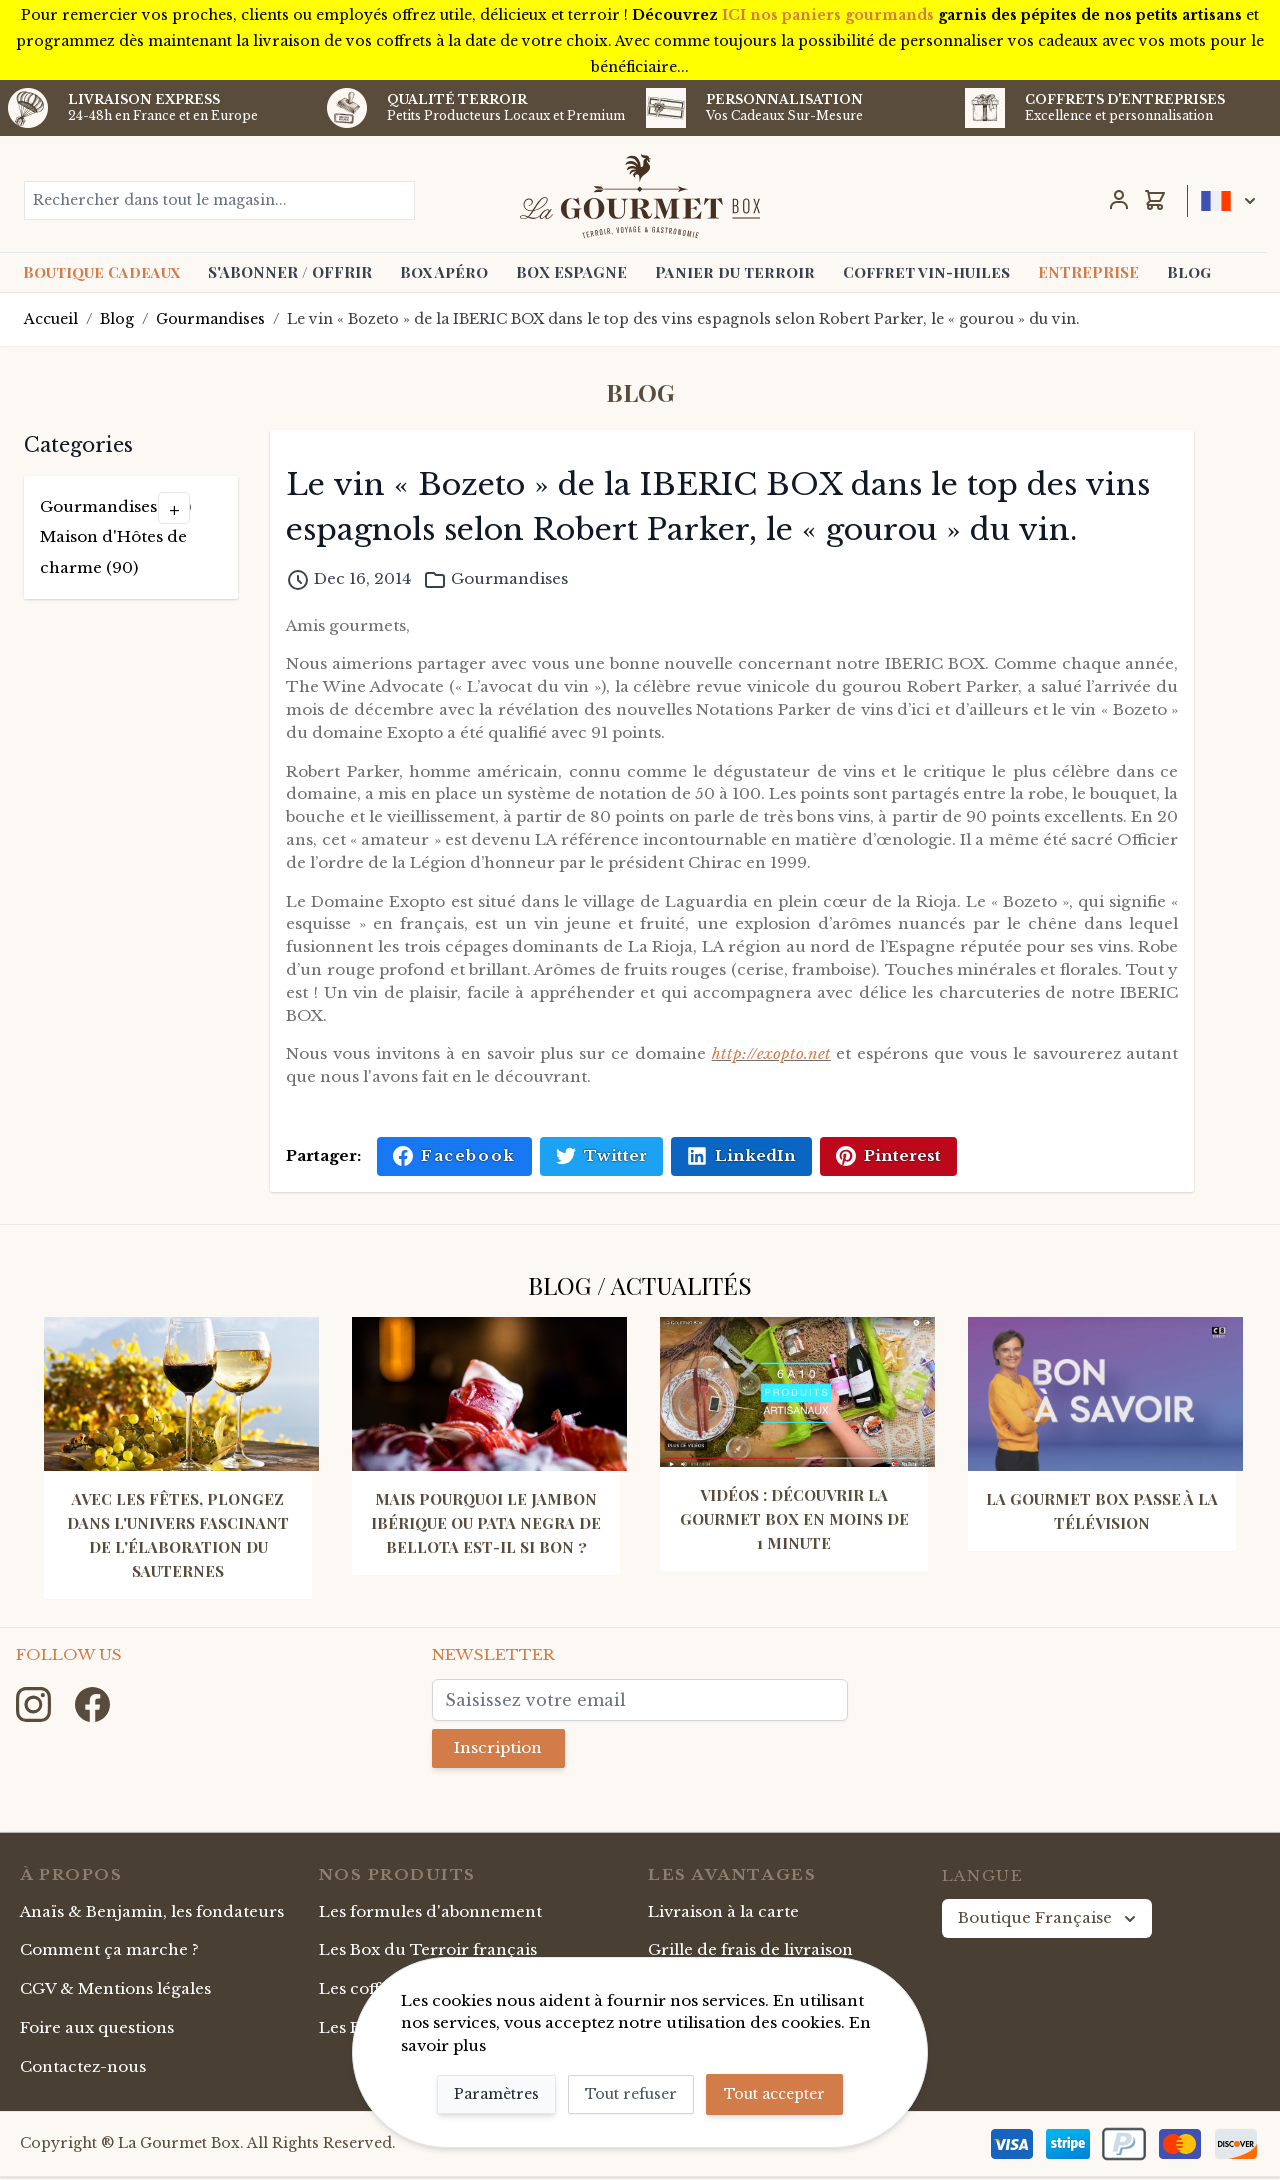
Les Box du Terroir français (428, 1953)
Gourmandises (210, 319)
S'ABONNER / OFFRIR (290, 272)
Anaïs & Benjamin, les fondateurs (152, 1914)
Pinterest (888, 1156)
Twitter (601, 1156)
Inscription (502, 1749)
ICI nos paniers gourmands (828, 15)
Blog (1189, 272)
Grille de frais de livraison (750, 1953)
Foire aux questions (97, 2031)
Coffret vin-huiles (926, 272)
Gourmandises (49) (115, 506)
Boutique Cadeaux (101, 272)
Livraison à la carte (723, 1914)
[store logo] (640, 196)
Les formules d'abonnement (430, 1914)
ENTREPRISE (1088, 272)
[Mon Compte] (1119, 200)
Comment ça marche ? (109, 1953)
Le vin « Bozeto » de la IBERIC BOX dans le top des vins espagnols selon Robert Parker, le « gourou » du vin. (683, 319)
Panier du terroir (735, 272)
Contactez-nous (83, 2070)
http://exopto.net (771, 1053)
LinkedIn (741, 1156)
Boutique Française (1049, 1922)
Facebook (454, 1156)
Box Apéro (444, 272)
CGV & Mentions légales (115, 1992)
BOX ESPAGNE (571, 272)
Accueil (51, 319)
